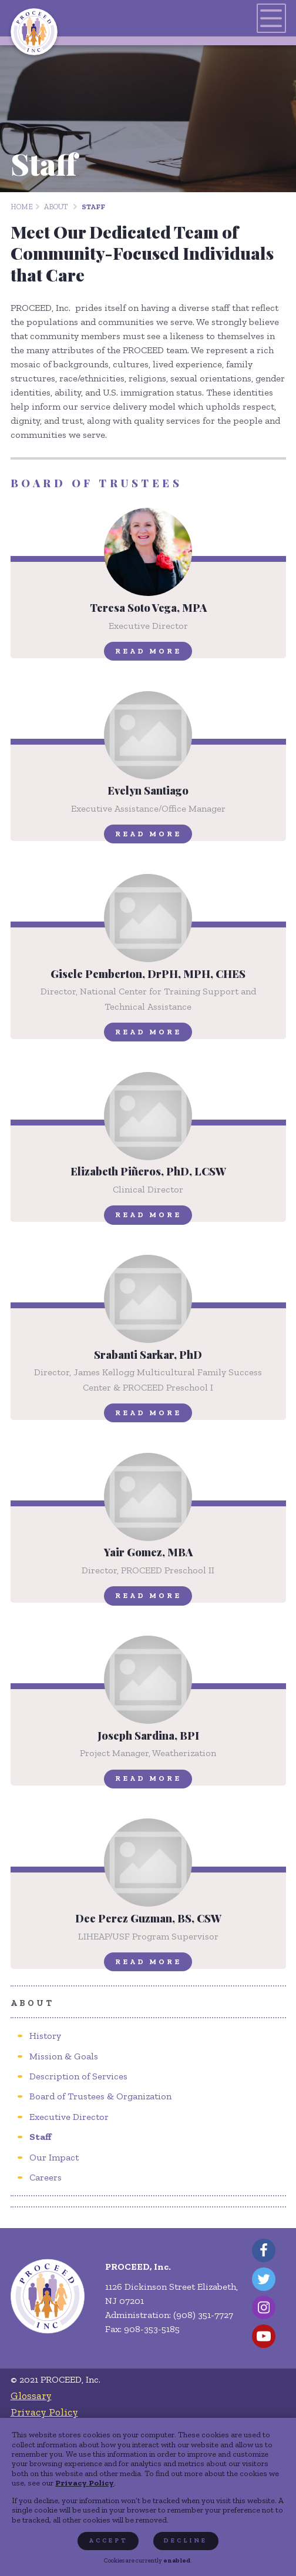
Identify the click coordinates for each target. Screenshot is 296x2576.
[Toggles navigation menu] (271, 18)
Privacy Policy (84, 2482)
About (56, 206)
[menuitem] (45, 2035)
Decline (185, 2540)
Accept (108, 2540)
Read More (148, 650)
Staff (93, 206)
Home (22, 206)
